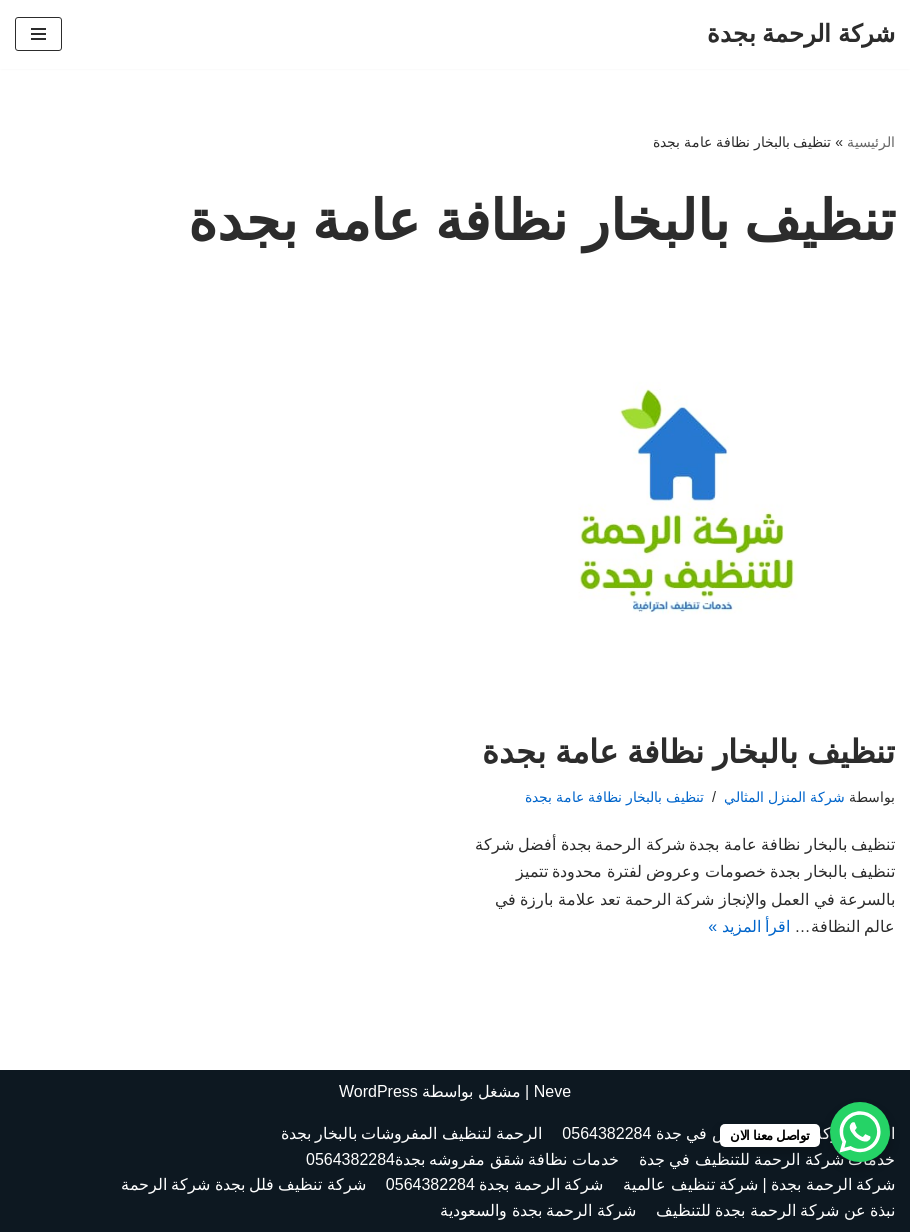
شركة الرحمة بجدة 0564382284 (494, 1185)
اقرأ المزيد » (749, 926)
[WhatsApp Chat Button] (860, 1132)
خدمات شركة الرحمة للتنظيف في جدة (767, 1159)
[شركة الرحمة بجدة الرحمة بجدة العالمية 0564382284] (801, 34)
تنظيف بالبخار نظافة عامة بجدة (688, 752)
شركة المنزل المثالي (784, 797)
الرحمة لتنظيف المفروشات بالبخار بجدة (412, 1134)
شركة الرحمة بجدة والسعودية (537, 1210)
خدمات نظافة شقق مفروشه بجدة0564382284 (462, 1159)
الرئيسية (871, 142)
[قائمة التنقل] (38, 34)
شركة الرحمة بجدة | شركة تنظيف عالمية (759, 1185)
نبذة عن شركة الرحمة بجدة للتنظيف (775, 1210)
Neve (552, 1091)
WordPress (378, 1091)
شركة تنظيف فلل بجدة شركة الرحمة (243, 1185)
